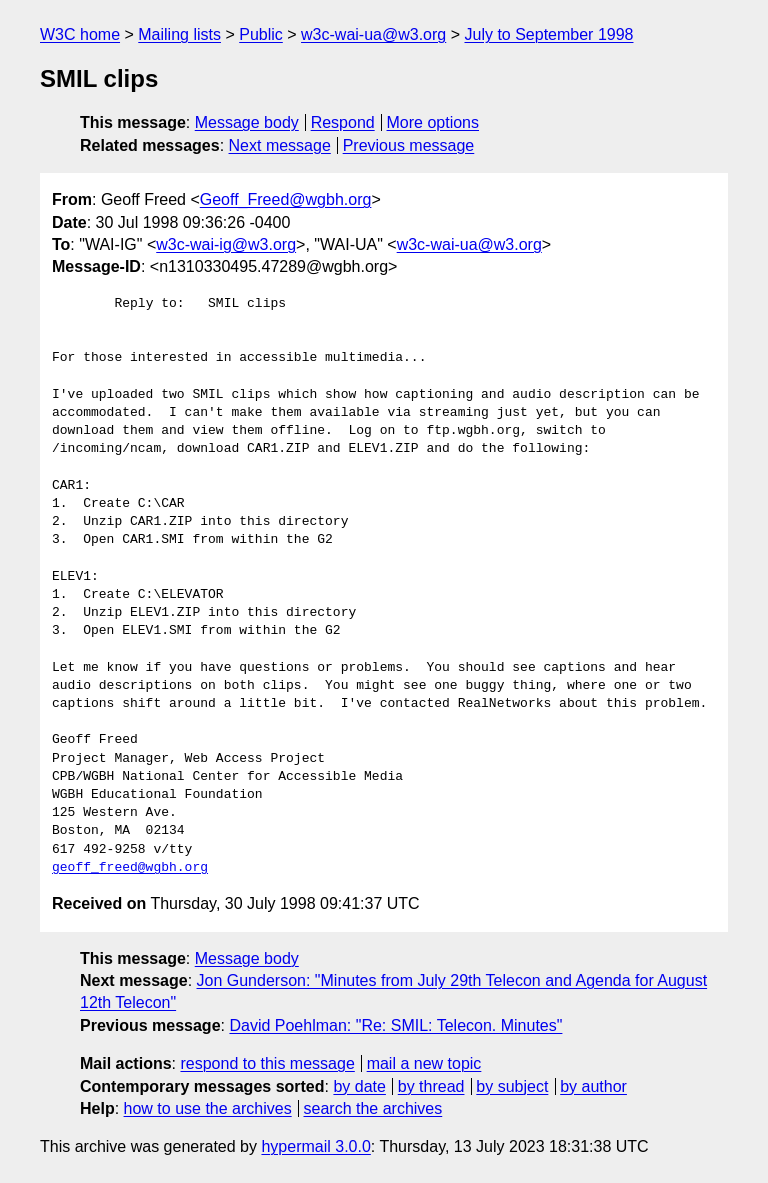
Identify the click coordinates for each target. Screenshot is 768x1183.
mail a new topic (424, 1063)
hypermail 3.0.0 (315, 1146)
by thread (431, 1086)
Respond (343, 122)
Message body (247, 122)
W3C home (80, 34)
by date (359, 1086)
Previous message (409, 145)
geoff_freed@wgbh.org (130, 868)
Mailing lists (179, 34)
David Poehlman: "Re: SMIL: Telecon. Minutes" (395, 1025)
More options (433, 122)
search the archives (373, 1108)
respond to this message (267, 1063)
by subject (512, 1086)
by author (593, 1086)
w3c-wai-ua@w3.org (373, 34)
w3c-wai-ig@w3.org (226, 244)
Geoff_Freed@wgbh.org (286, 199)
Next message (280, 145)
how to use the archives (208, 1108)
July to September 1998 (548, 34)
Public (261, 34)
